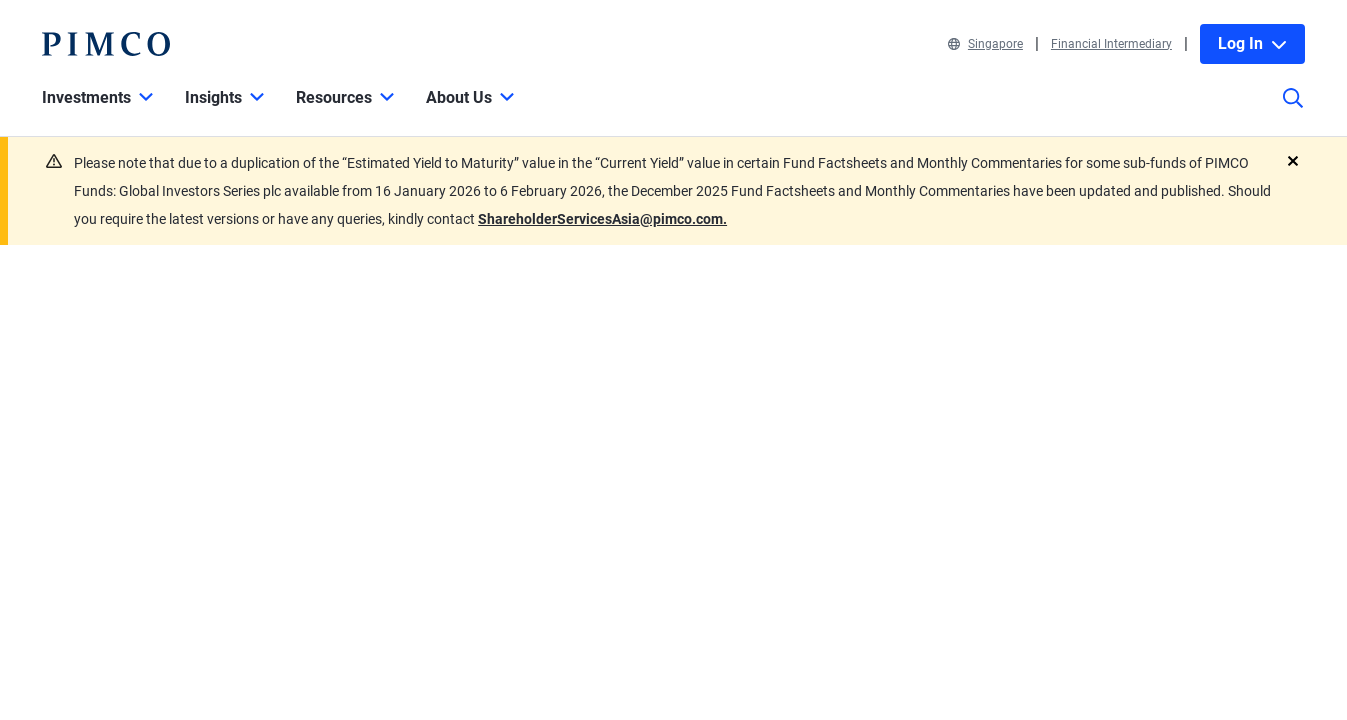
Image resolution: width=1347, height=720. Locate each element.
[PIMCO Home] (106, 44)
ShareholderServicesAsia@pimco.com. (602, 219)
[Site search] (1293, 112)
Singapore (985, 44)
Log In (1252, 43)
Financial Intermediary (1111, 44)
